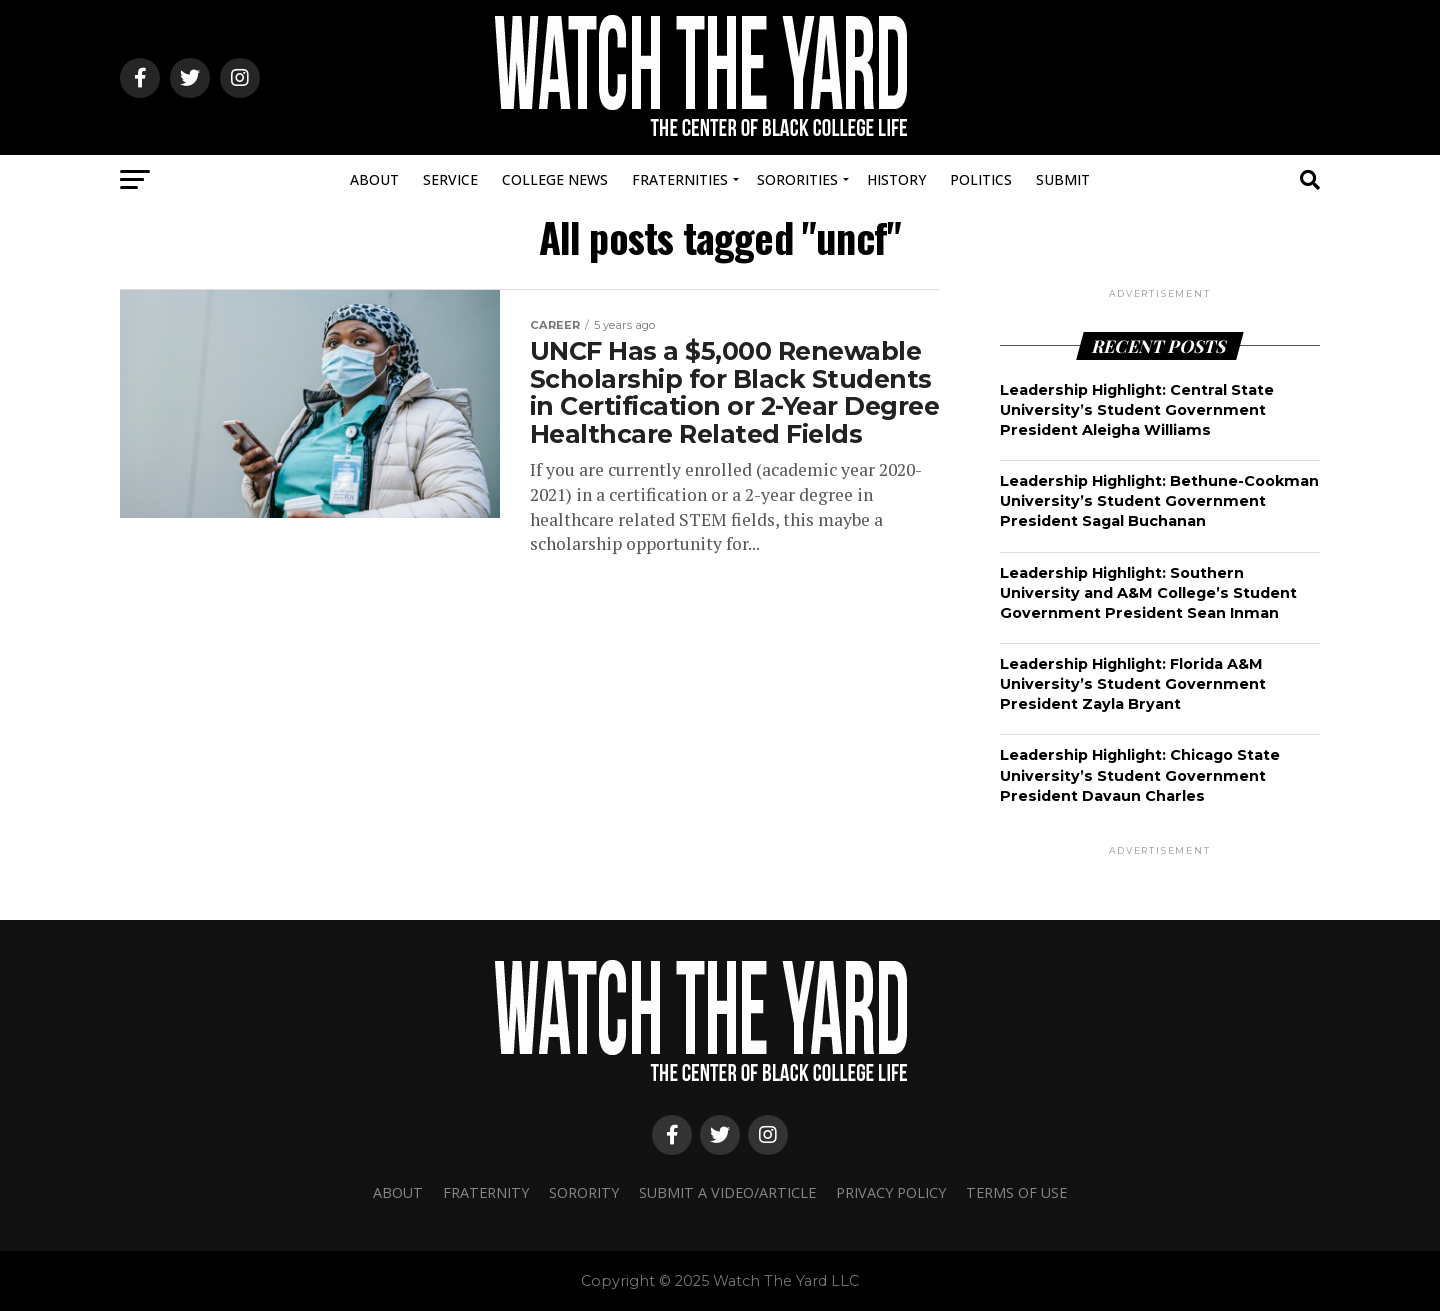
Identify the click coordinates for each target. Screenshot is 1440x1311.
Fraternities (680, 179)
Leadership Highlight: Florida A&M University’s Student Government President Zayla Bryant (1133, 684)
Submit (1063, 179)
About (374, 179)
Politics (981, 179)
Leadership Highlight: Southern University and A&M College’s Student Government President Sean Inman (1148, 593)
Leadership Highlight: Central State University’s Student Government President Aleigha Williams (1137, 410)
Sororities (797, 179)
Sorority (584, 1192)
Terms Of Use (1016, 1192)
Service (450, 179)
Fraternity (486, 1192)
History (896, 179)
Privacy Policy (891, 1192)
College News (555, 179)
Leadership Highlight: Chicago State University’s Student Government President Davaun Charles (1140, 775)
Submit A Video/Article (727, 1192)
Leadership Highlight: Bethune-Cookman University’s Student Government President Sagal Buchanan (1159, 501)
